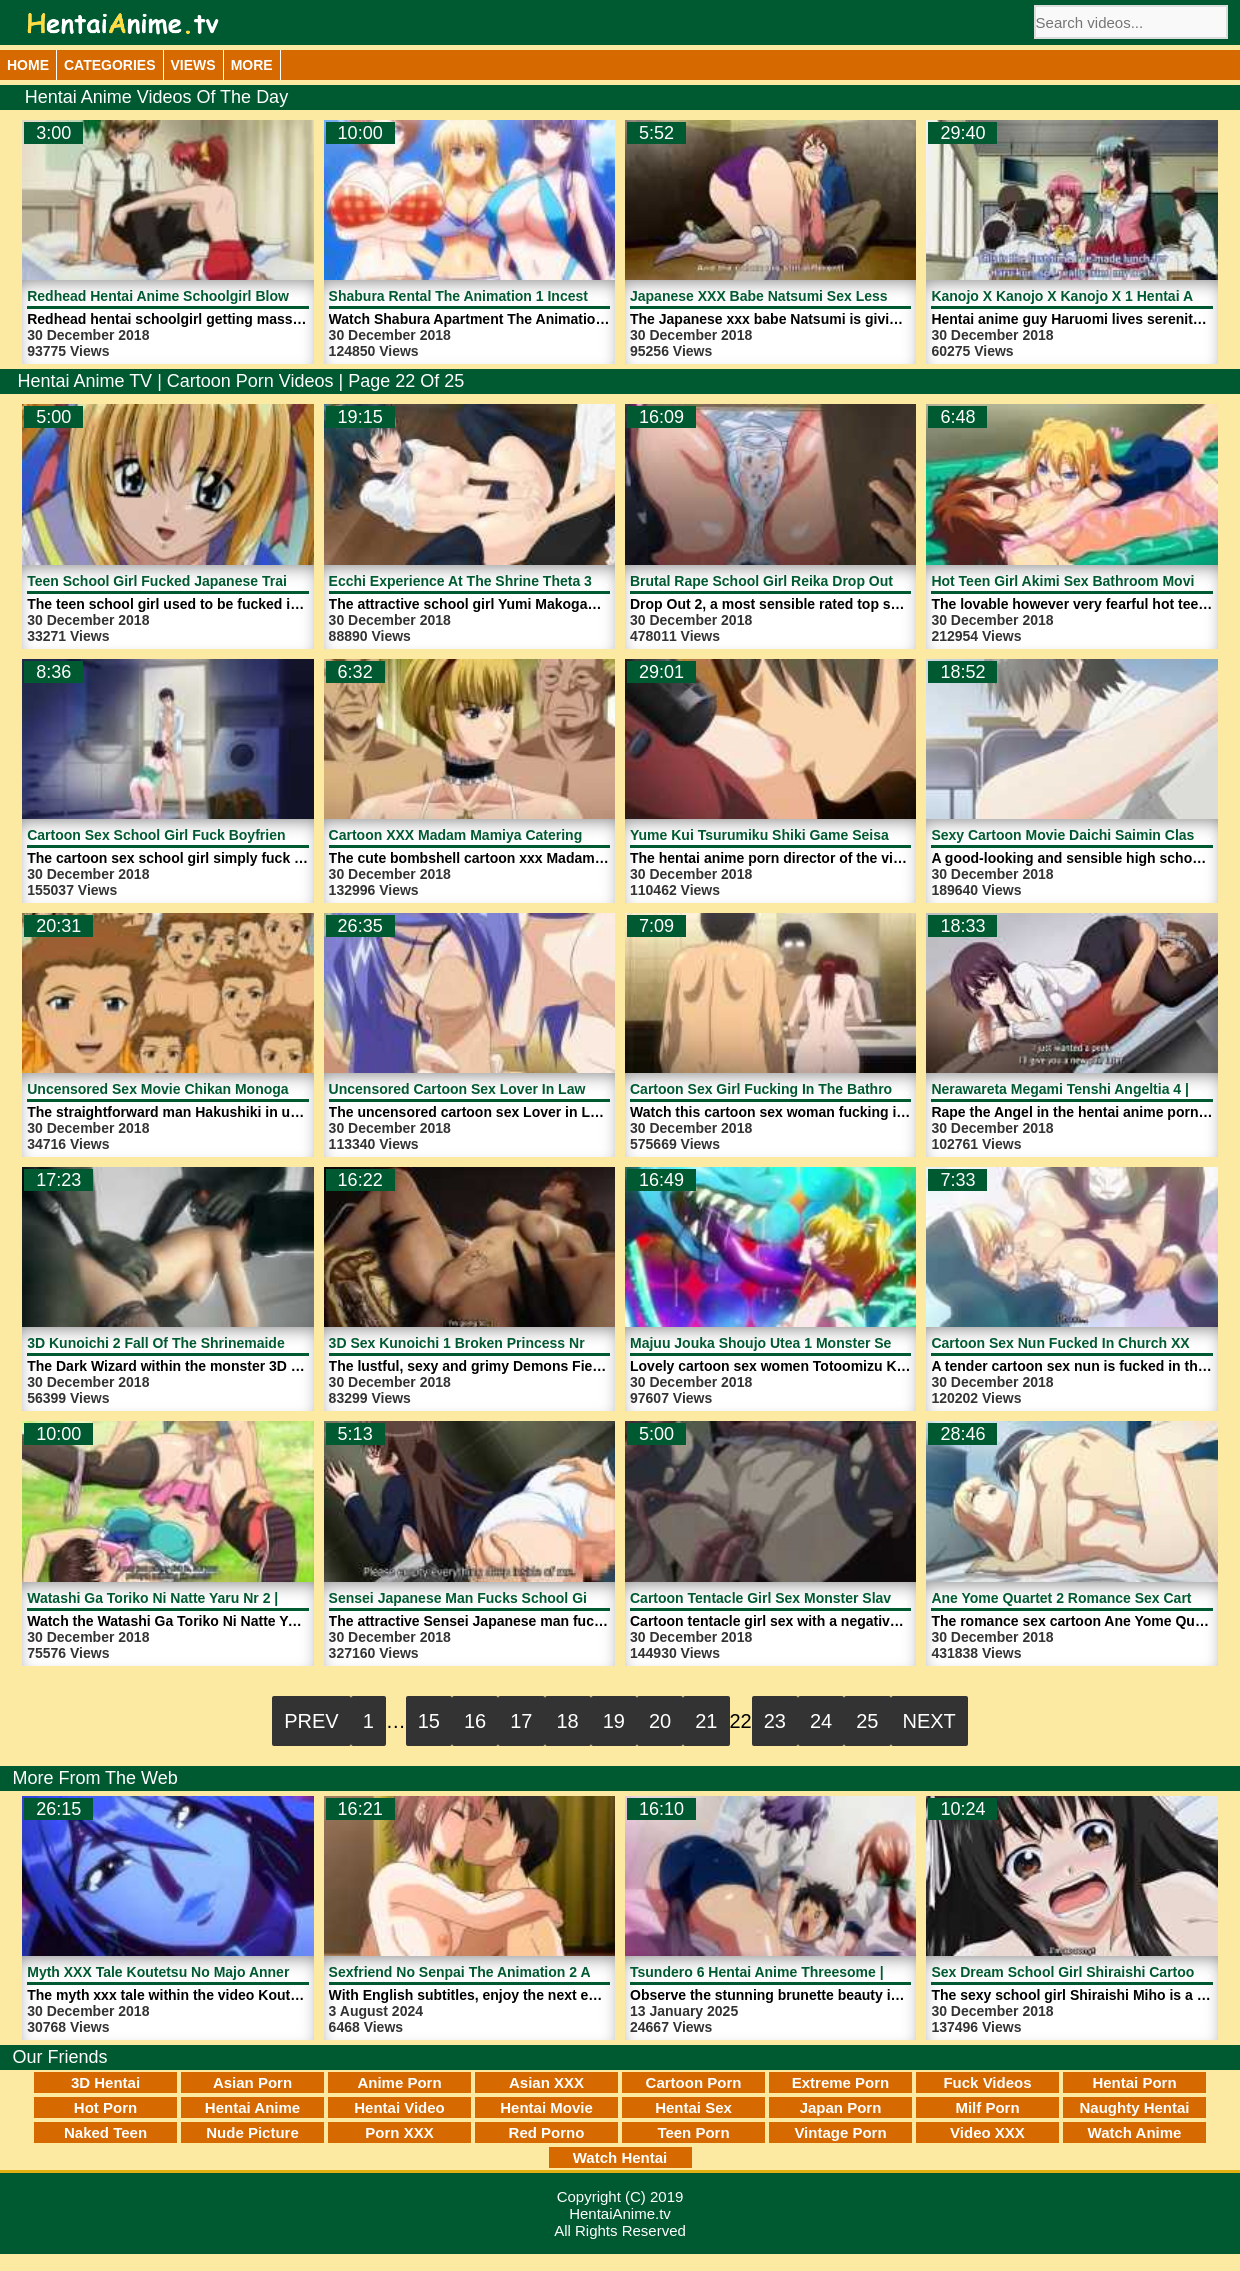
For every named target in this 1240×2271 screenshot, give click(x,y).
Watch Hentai (620, 2157)
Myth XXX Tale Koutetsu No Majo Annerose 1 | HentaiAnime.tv (233, 1972)
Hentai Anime (252, 2107)
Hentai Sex (693, 2107)
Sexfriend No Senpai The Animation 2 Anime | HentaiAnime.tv (533, 1972)
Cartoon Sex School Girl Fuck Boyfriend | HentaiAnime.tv (217, 835)
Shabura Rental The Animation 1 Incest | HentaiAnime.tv (515, 296)
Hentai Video (399, 2107)
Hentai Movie (546, 2107)
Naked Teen (105, 2132)
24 (821, 1721)
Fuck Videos (987, 2082)
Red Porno (547, 2132)
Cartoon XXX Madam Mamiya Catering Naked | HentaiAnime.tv (535, 835)
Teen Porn (693, 2132)
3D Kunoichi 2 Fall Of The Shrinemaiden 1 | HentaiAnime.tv (222, 1343)
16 (475, 1721)
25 (867, 1721)
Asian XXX (546, 2082)
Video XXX (987, 2132)
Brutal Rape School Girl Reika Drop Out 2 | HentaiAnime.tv (824, 581)
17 (521, 1721)
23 (775, 1721)
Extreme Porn (841, 2082)
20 (660, 1721)
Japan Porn (841, 2107)
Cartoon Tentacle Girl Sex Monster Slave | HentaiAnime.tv (821, 1598)
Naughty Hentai (1134, 2107)
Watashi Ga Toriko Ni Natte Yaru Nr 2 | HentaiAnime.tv (205, 1598)
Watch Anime (1135, 2132)
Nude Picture (252, 2132)
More (252, 65)
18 (568, 1721)
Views (193, 65)
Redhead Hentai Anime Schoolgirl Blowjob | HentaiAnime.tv (225, 296)
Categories (110, 65)
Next (929, 1721)
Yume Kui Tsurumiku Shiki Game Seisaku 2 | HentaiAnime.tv (830, 835)
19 (614, 1721)
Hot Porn (105, 2107)
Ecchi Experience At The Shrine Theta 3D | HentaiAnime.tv (522, 581)
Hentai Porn (1134, 2082)
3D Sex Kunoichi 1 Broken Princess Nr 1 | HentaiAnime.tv (519, 1343)
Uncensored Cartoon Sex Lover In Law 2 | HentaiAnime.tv (520, 1089)
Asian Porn (252, 2082)
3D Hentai (105, 2082)
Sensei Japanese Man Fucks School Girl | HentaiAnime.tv (519, 1598)
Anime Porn (399, 2082)
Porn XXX (399, 2132)
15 (429, 1721)
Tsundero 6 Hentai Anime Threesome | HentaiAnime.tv (809, 1972)
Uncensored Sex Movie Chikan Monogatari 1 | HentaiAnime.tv (231, 1089)
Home (28, 65)
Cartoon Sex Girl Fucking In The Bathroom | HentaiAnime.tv (828, 1089)
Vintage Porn (840, 2132)
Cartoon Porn (694, 2082)
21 (706, 1721)
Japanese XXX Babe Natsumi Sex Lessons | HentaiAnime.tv (828, 296)
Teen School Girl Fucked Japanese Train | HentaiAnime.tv (218, 581)
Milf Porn (987, 2107)
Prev (311, 1721)
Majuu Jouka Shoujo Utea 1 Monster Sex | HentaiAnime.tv (821, 1343)
